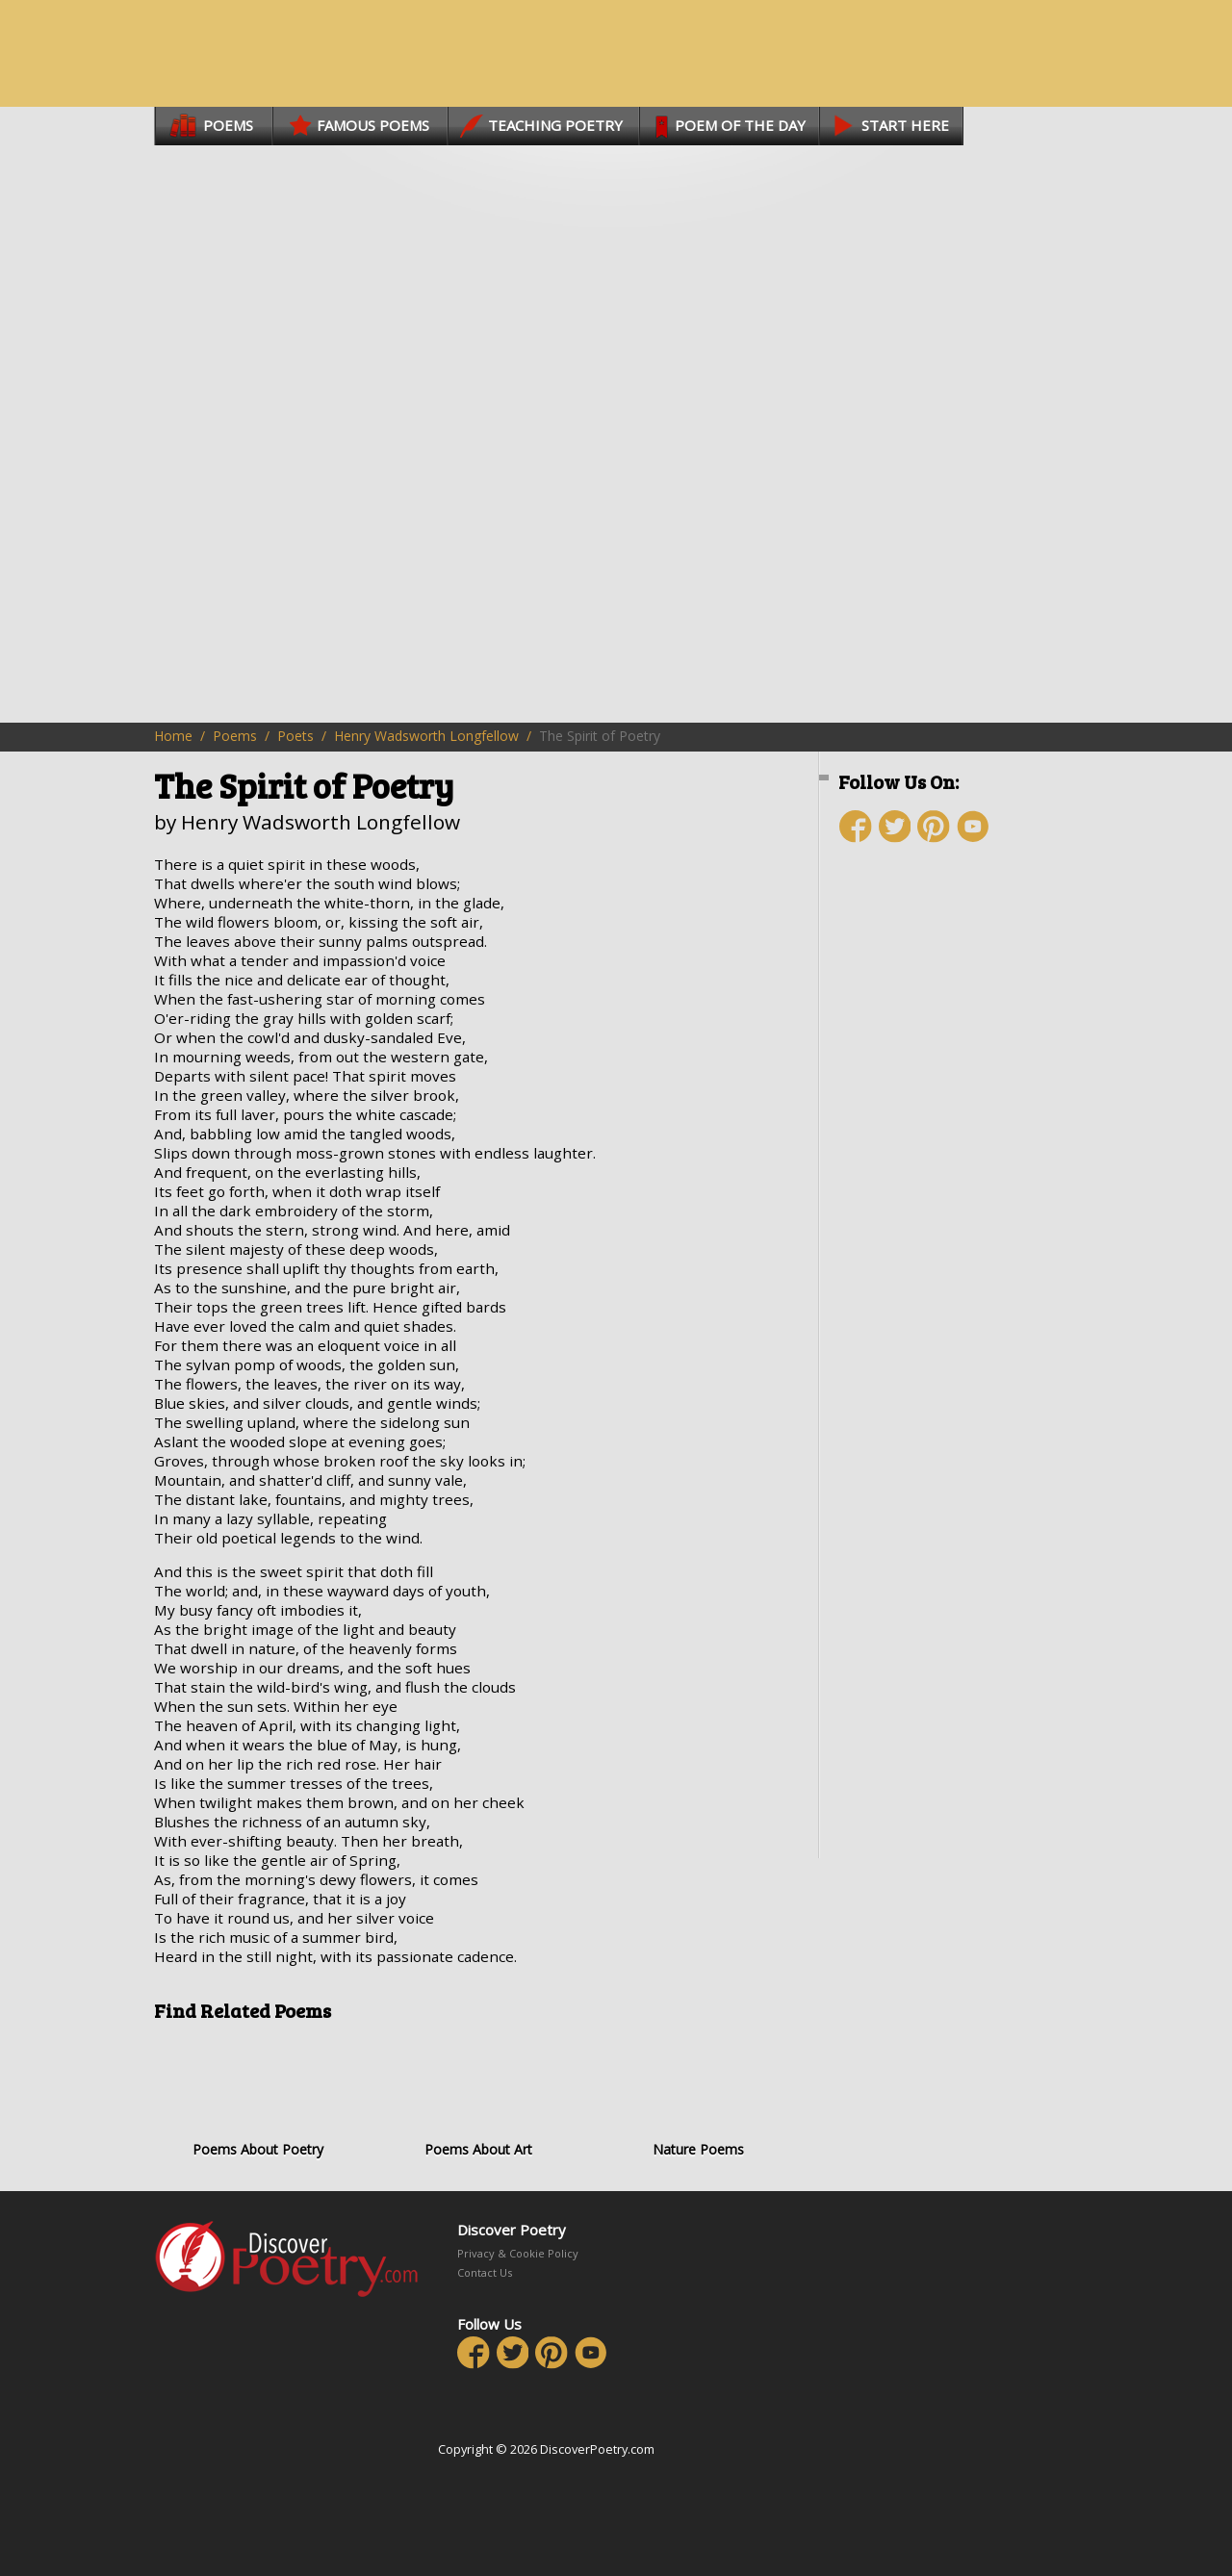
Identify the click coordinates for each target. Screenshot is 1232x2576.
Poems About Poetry (257, 2096)
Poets (295, 736)
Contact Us (484, 2272)
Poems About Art (477, 2096)
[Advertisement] (953, 1200)
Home (173, 736)
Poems (235, 736)
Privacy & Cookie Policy (517, 2253)
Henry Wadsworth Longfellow (426, 736)
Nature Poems (698, 2096)
